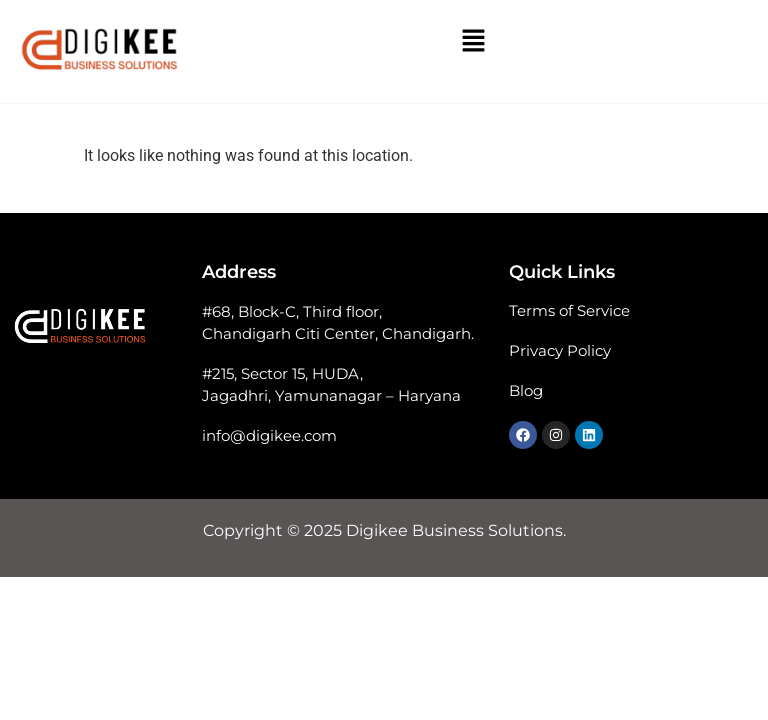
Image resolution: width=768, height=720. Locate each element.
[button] (473, 42)
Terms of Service (569, 310)
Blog (526, 390)
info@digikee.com (269, 435)
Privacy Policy (560, 350)
